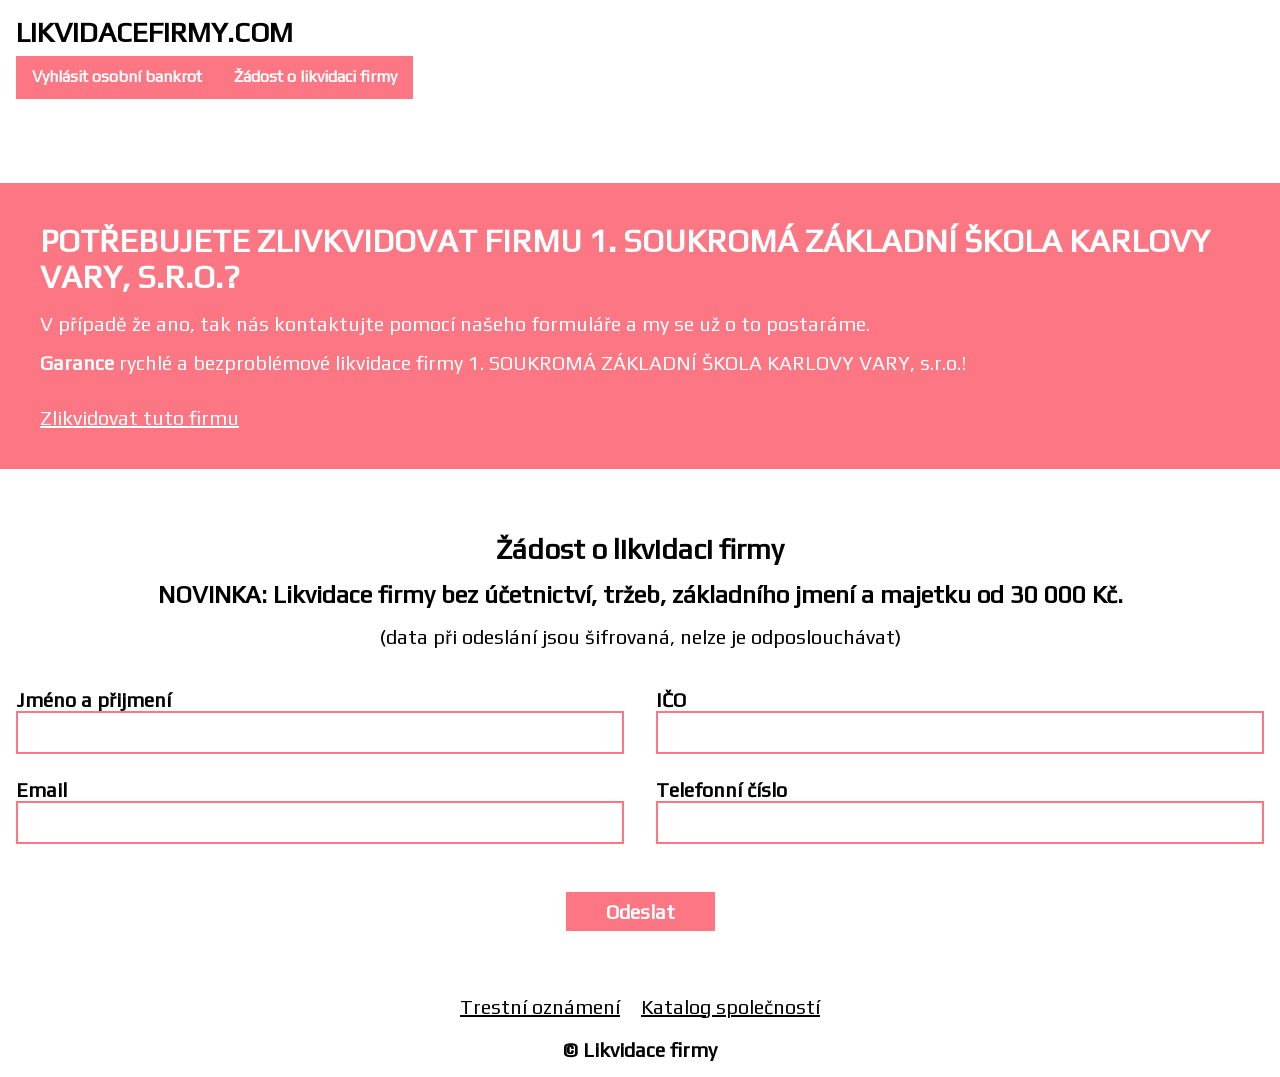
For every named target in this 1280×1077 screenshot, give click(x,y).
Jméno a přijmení (93, 699)
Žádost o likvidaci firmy (315, 76)
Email (41, 789)
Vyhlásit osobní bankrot (117, 76)
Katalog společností (730, 1006)
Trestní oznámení (540, 1006)
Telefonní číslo (721, 789)
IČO (671, 699)
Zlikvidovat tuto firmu (139, 417)
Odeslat (640, 911)
